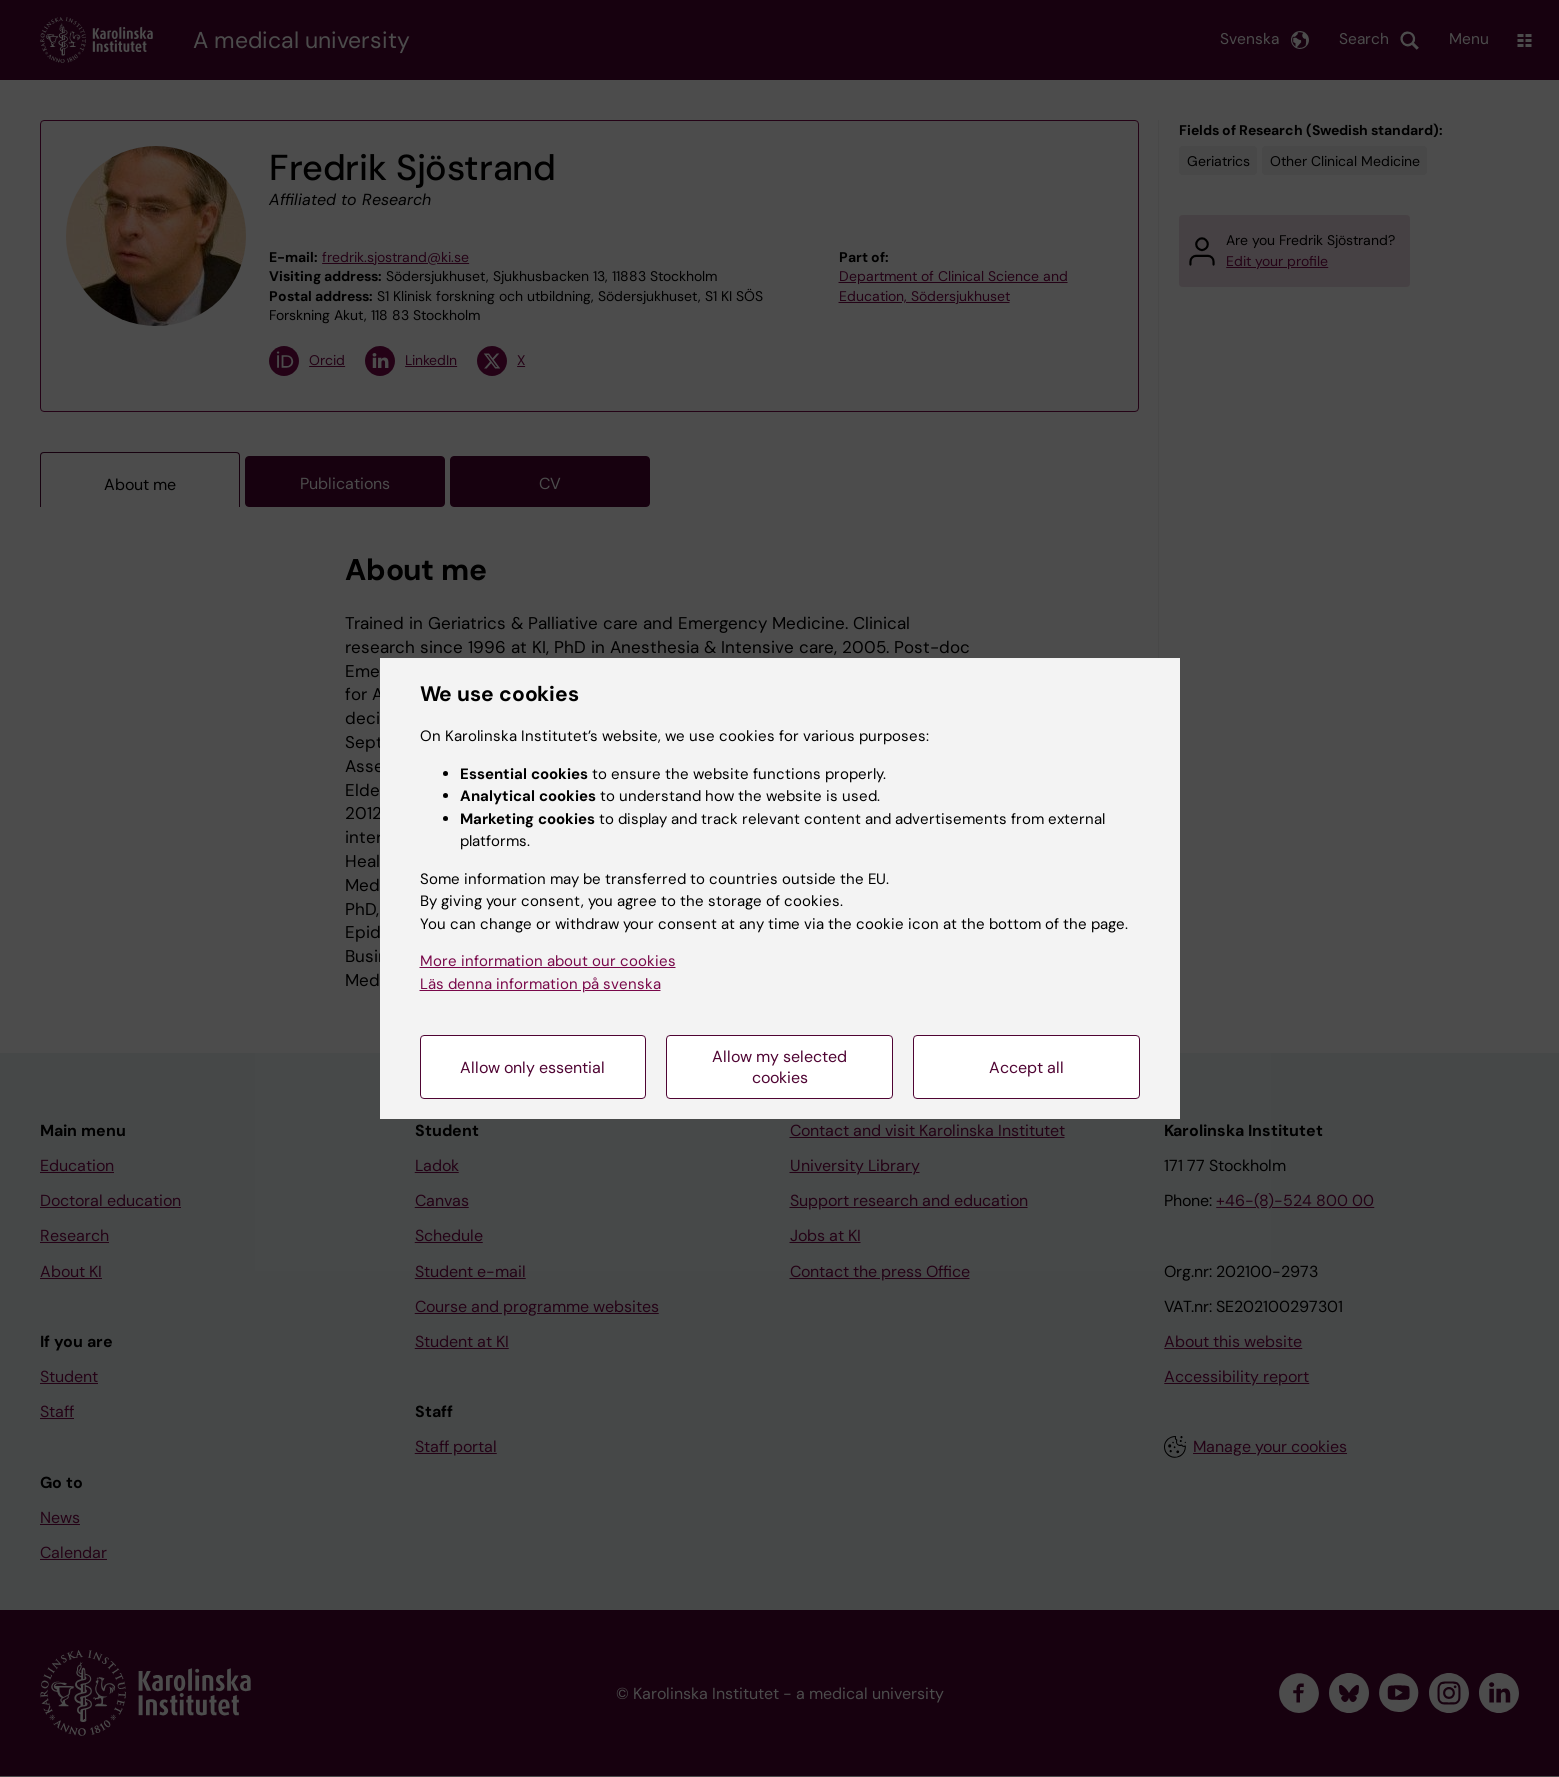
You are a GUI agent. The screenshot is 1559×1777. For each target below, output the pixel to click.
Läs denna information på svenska (540, 984)
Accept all (1026, 1067)
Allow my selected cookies (779, 1067)
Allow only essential (532, 1067)
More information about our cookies (548, 961)
